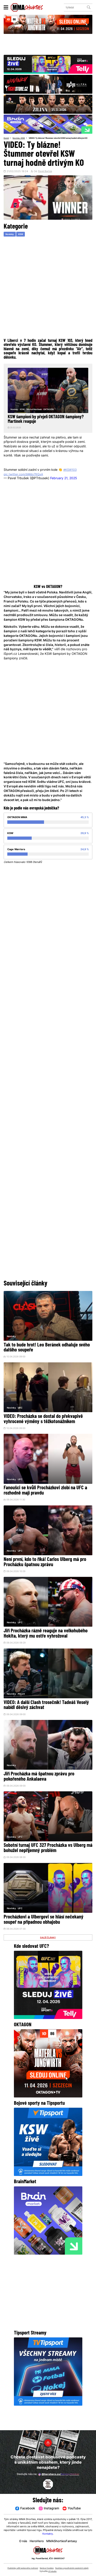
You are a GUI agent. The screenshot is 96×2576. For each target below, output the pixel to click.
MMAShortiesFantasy (62, 2541)
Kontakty (47, 2534)
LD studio (52, 2572)
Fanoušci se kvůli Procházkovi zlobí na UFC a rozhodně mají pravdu (45, 1504)
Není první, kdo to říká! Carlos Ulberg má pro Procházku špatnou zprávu (45, 1576)
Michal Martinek (34, 414)
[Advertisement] (48, 292)
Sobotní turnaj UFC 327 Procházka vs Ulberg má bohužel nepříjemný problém (48, 1866)
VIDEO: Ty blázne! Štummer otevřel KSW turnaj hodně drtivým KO (37, 142)
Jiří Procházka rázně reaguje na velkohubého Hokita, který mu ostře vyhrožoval (46, 1649)
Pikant (21, 1709)
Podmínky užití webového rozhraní (21, 2568)
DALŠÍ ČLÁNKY (48, 1958)
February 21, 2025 (63, 484)
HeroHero (36, 2541)
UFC (20, 1419)
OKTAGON (49, 414)
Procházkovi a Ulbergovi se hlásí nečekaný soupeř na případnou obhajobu (43, 1939)
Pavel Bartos (45, 175)
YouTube (74, 2508)
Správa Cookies (46, 2568)
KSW (24, 138)
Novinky (17, 138)
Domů (6, 138)
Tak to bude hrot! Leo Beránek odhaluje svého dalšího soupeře (47, 1359)
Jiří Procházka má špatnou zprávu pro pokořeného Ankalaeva (39, 1794)
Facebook (22, 2508)
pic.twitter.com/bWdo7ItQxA (25, 480)
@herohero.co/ (59, 2474)
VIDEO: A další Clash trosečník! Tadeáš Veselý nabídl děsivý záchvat (46, 1721)
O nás (22, 2541)
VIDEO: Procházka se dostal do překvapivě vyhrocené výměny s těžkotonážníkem (43, 1431)
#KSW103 (70, 476)
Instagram (49, 2508)
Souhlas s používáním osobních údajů (73, 2568)
